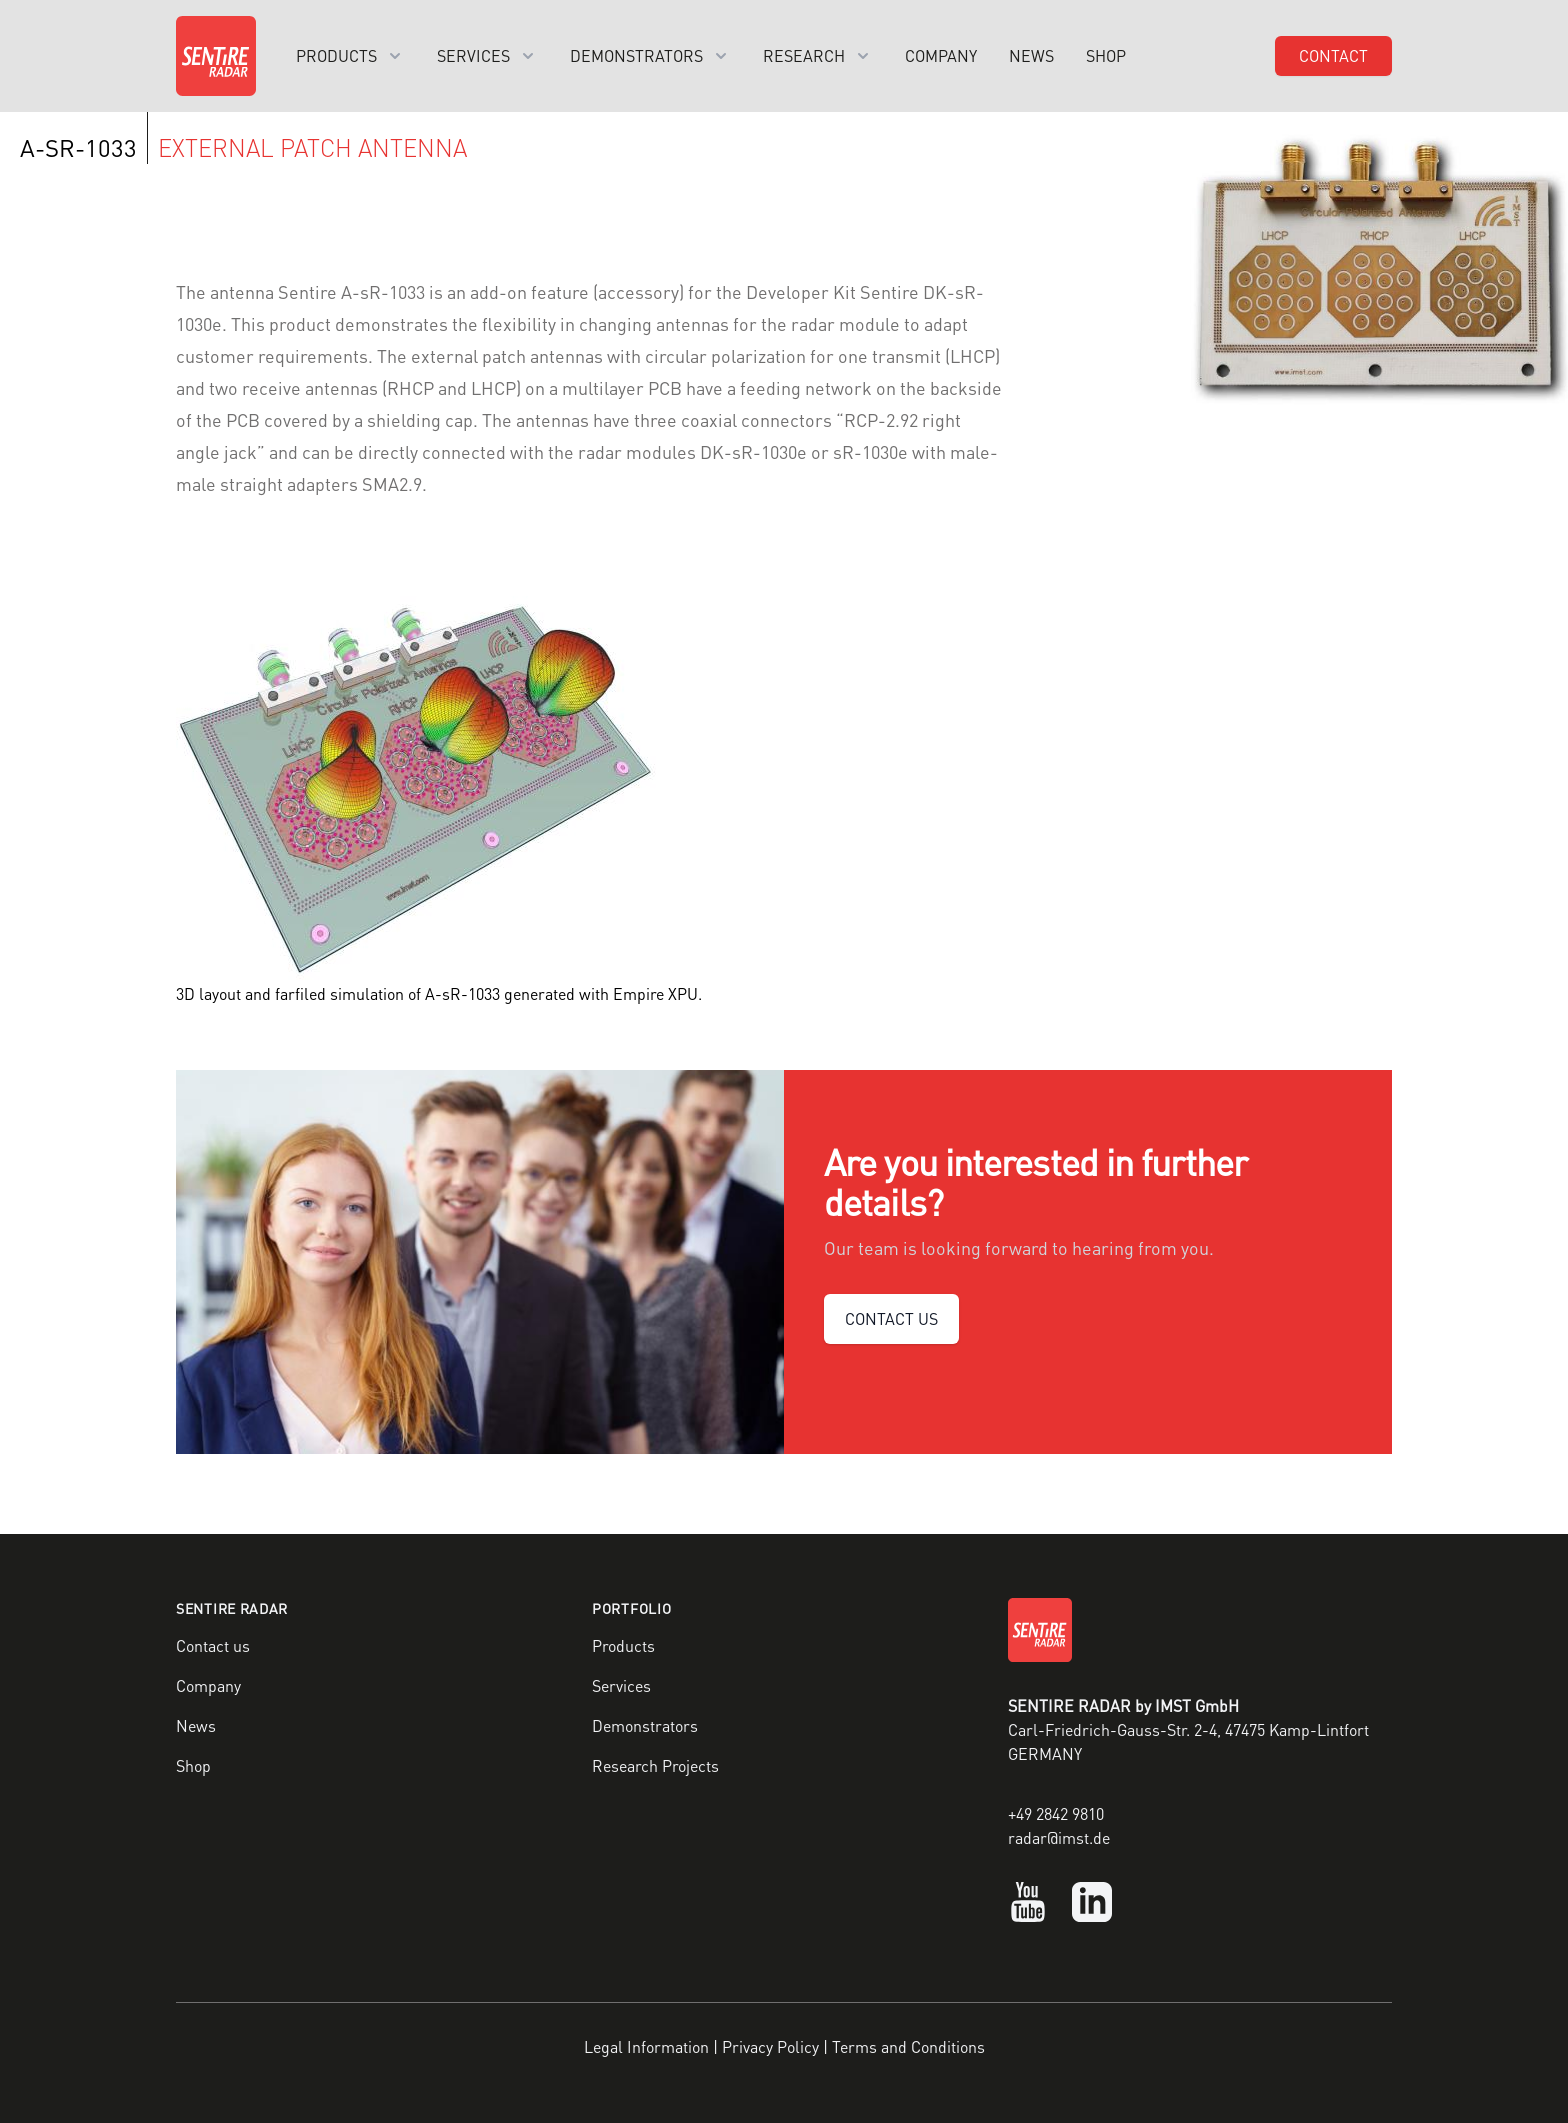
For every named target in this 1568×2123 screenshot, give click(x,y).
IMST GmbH (1197, 1705)
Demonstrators (645, 1725)
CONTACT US (891, 1318)
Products (623, 1645)
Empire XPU (655, 993)
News (1031, 55)
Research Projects (655, 1765)
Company (941, 55)
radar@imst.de (1059, 1837)
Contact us (213, 1645)
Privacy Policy (770, 2046)
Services (621, 1685)
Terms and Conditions (908, 2046)
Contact (1333, 55)
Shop (1106, 55)
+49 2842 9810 (1056, 1813)
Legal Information (646, 2046)
